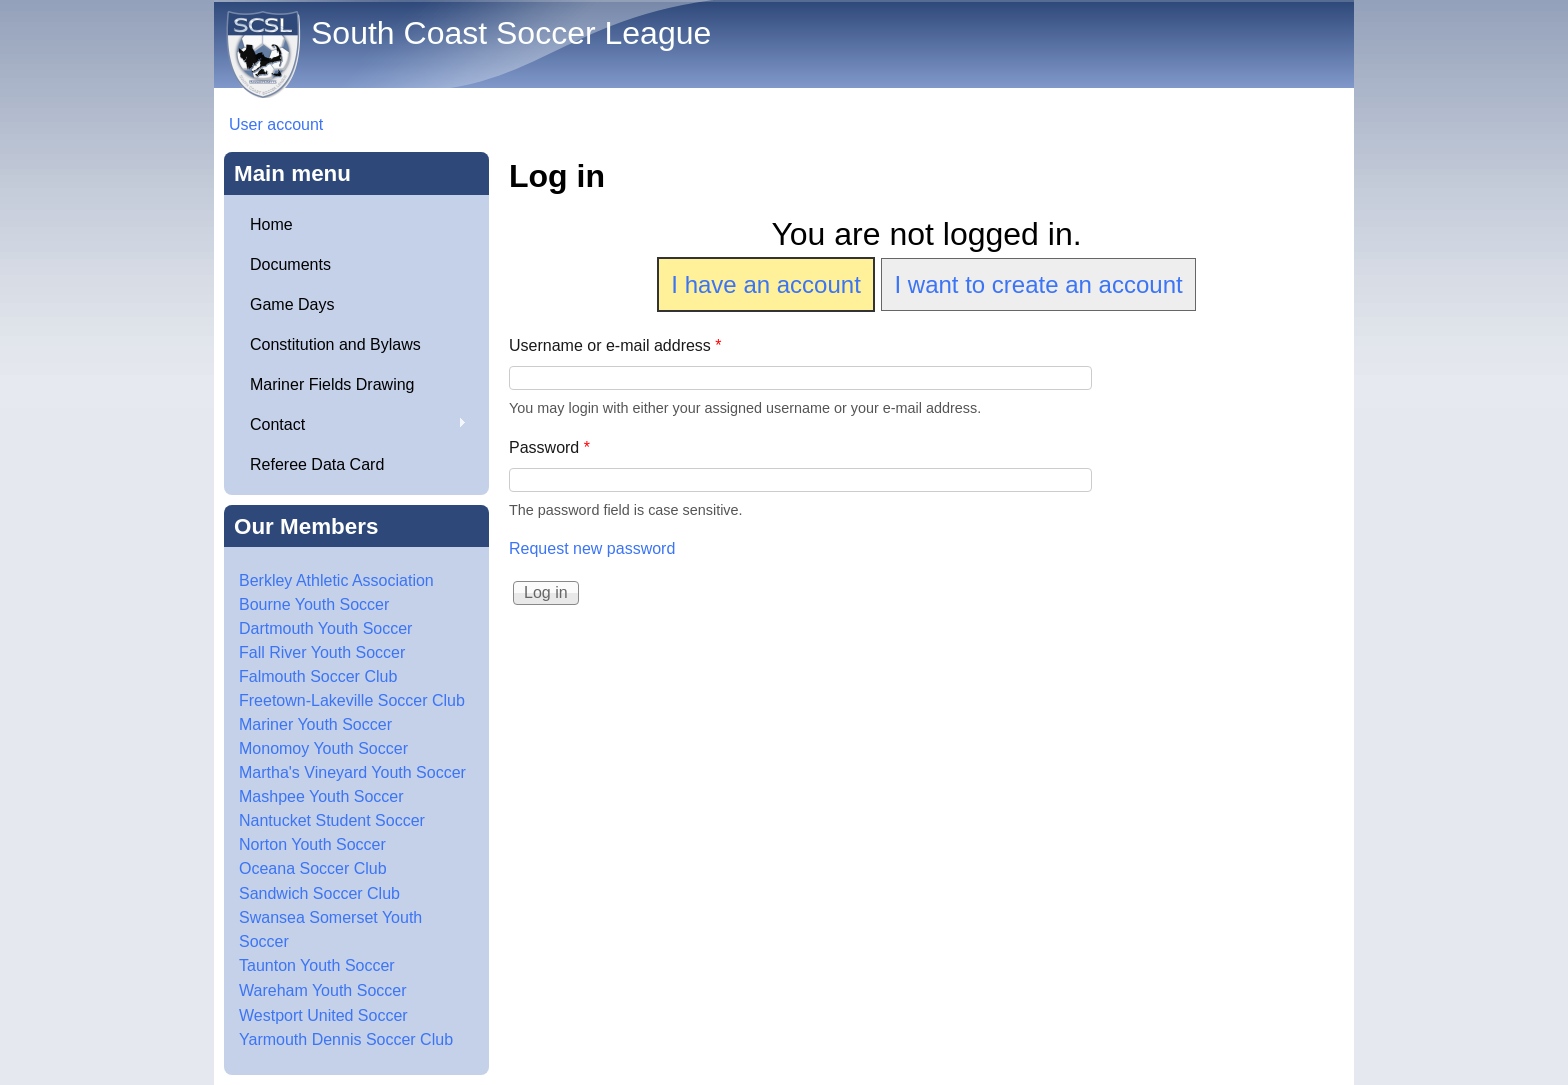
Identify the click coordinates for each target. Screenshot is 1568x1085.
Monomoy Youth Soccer (323, 748)
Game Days (292, 304)
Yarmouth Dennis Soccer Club (346, 1039)
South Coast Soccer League (511, 33)
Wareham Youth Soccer (323, 990)
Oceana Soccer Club (313, 868)
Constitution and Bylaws (335, 344)
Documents (290, 264)
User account (276, 124)
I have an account (765, 284)
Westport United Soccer (323, 1015)
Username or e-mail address (615, 345)
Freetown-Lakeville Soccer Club (352, 700)
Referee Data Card (317, 464)
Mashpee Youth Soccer (321, 796)
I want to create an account (1038, 284)
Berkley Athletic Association (336, 580)
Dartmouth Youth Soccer (325, 628)
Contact (350, 425)
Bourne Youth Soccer (314, 604)
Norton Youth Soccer (312, 844)
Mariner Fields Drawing (332, 384)
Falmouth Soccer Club (318, 676)
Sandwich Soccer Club (319, 893)
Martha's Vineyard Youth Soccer (352, 772)
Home (271, 224)
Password (549, 447)
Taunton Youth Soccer (317, 965)
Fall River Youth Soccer (322, 652)
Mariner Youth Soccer (315, 724)
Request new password (592, 548)
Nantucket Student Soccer (332, 820)
